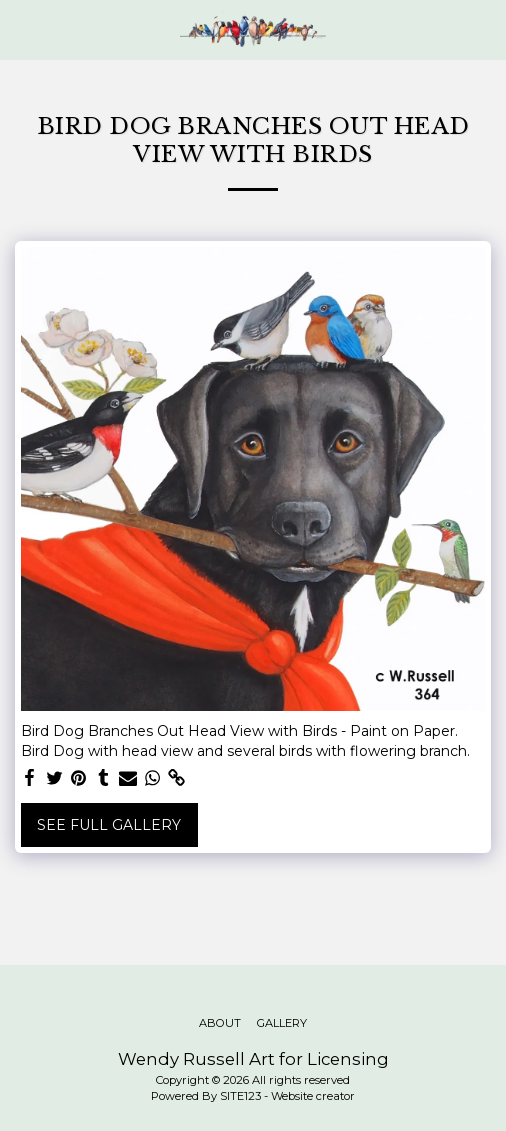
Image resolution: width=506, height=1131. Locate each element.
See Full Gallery (109, 825)
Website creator (313, 1096)
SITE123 (240, 1096)
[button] (22, 29)
